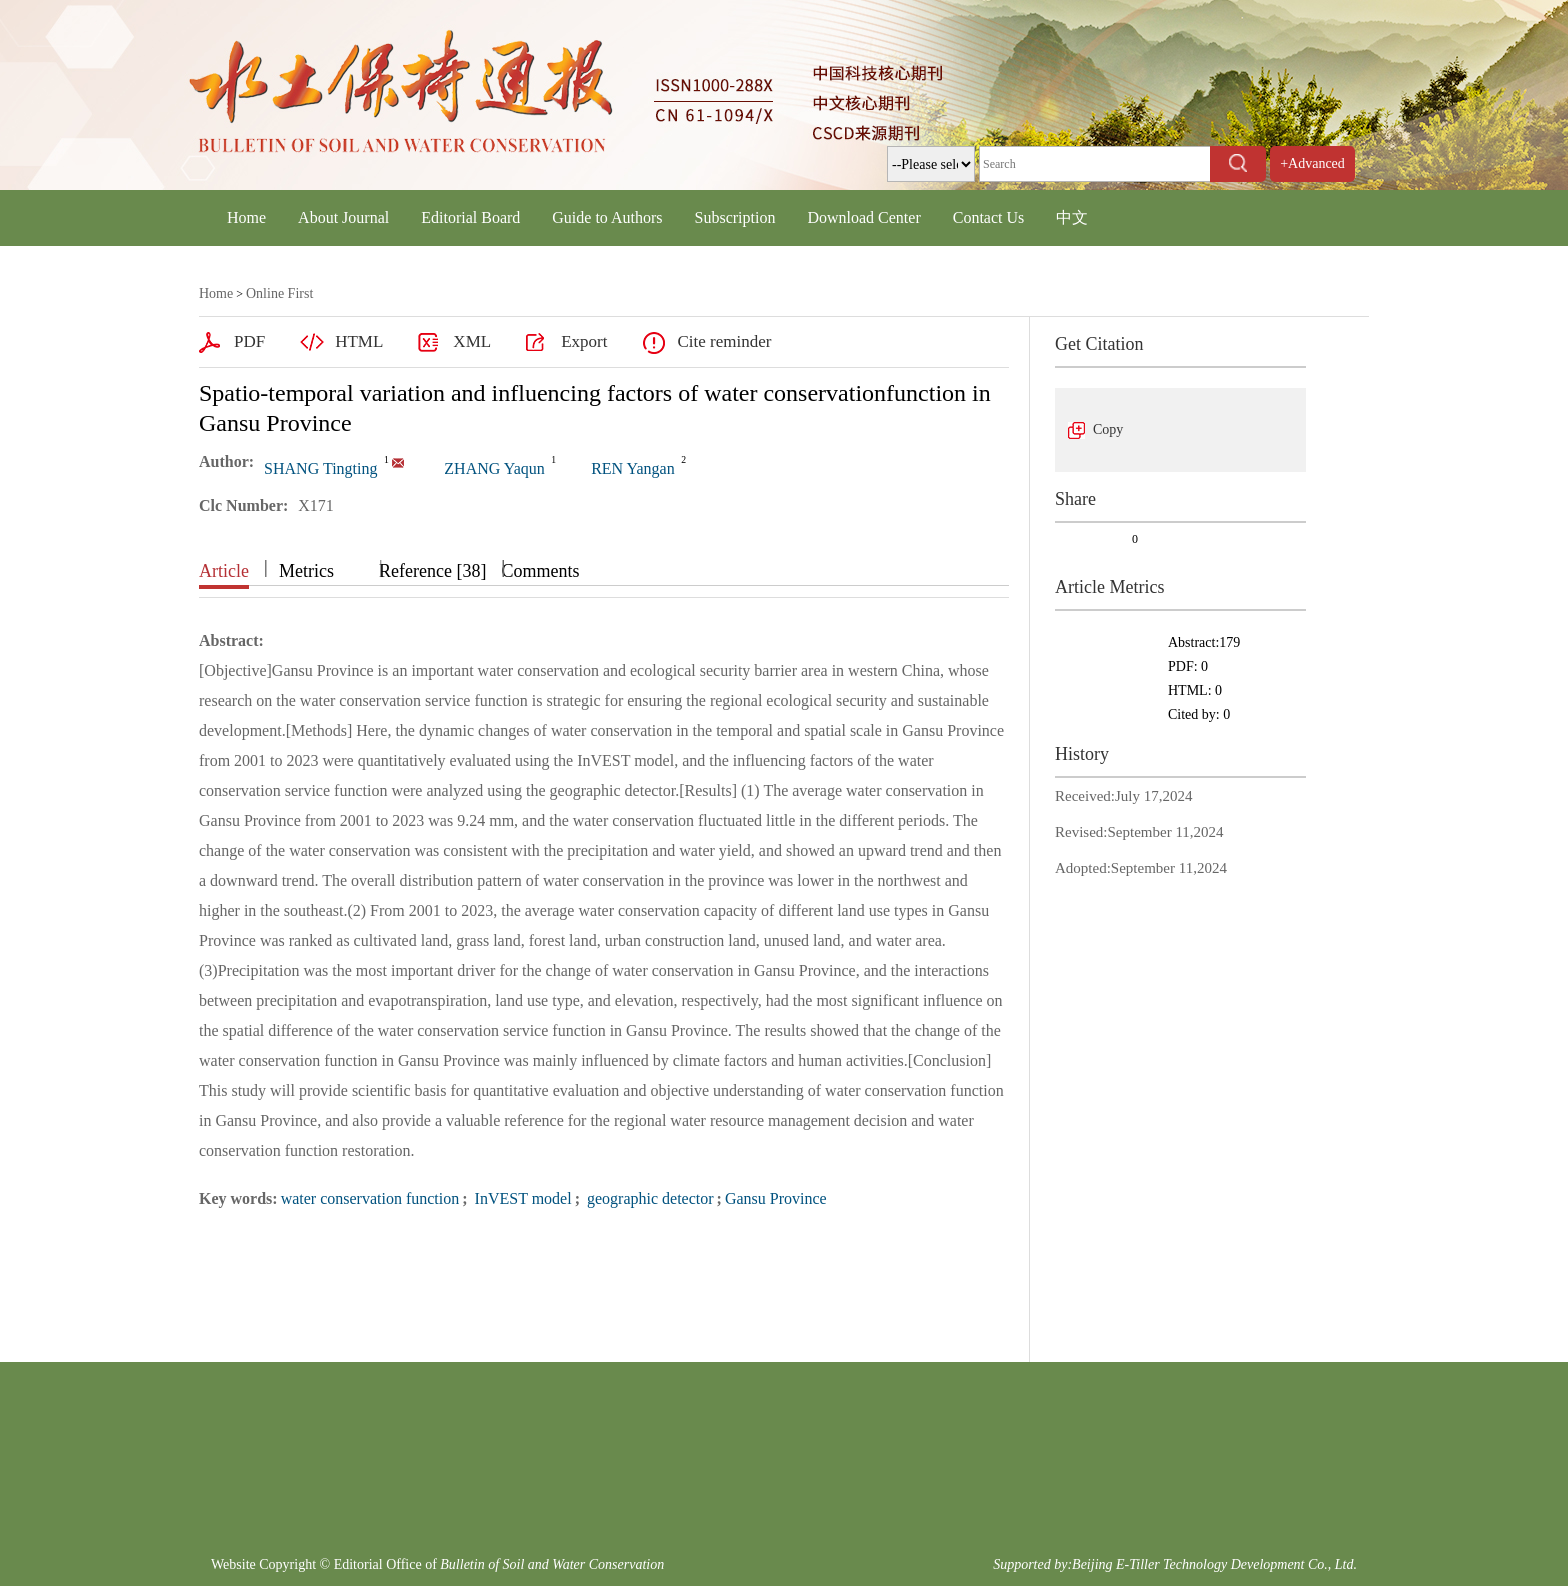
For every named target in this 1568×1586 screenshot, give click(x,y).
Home (246, 217)
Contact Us (989, 217)
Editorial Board (470, 217)
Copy (1108, 429)
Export (584, 341)
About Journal (343, 217)
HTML (359, 341)
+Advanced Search (1312, 181)
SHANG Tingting (320, 468)
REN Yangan (633, 468)
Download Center (863, 217)
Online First (279, 293)
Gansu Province (776, 1198)
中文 (1072, 217)
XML (472, 341)
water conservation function (370, 1198)
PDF (249, 341)
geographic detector (648, 1198)
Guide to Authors (607, 217)
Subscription (735, 217)
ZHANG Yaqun (494, 468)
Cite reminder (724, 341)
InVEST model (521, 1198)
